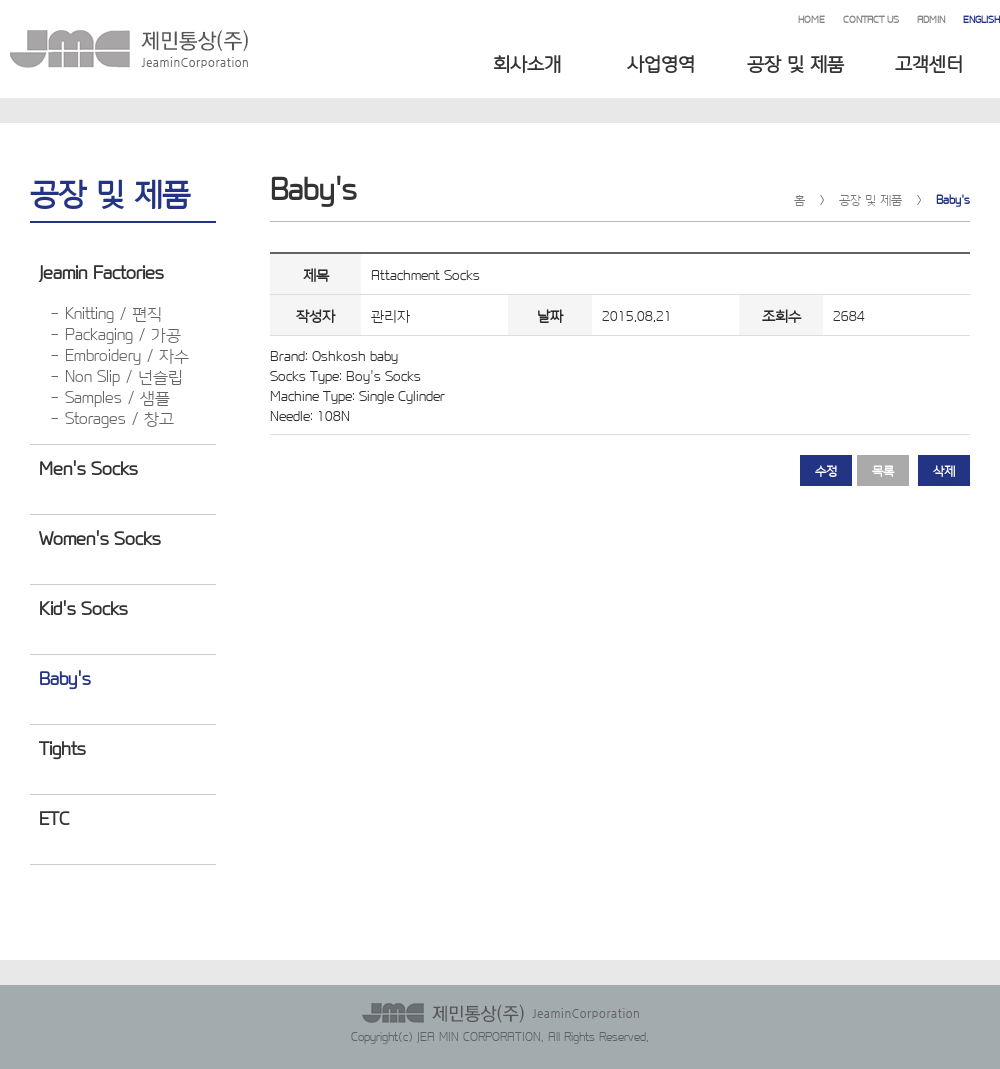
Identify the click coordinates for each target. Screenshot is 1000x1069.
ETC (54, 817)
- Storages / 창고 (112, 417)
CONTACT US (871, 18)
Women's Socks (99, 537)
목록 (883, 470)
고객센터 (929, 62)
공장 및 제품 (795, 62)
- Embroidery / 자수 (119, 354)
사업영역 (661, 62)
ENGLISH (981, 18)
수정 (826, 470)
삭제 (944, 470)
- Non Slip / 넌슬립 (116, 375)
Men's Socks (88, 467)
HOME (811, 18)
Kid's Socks (83, 607)
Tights (62, 747)
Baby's (64, 677)
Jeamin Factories (101, 271)
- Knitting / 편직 (106, 312)
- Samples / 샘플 (110, 396)
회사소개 (527, 62)
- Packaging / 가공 (115, 333)
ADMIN (931, 18)
